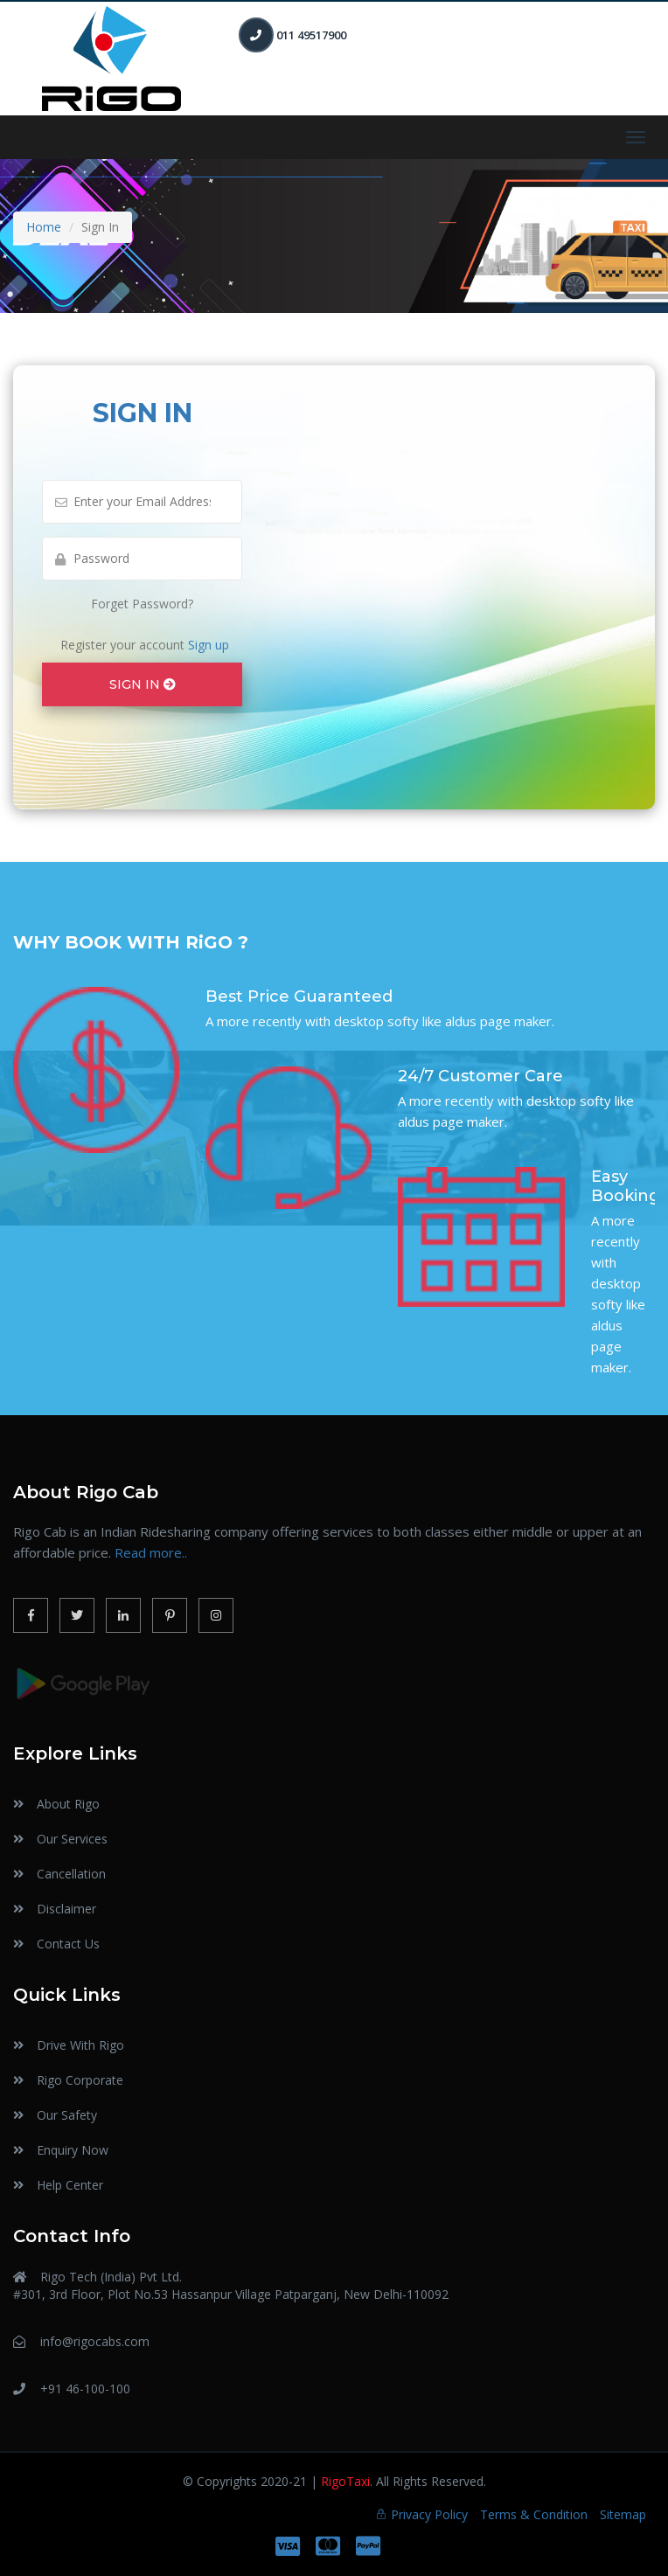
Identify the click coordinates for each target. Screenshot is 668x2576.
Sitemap (623, 2514)
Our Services (72, 1838)
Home (43, 227)
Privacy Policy (429, 2514)
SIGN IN (142, 684)
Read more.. (151, 1552)
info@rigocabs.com (95, 2341)
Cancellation (71, 1873)
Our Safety (67, 2115)
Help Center (70, 2185)
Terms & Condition (534, 2514)
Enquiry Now (72, 2150)
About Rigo (68, 1803)
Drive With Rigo (80, 2045)
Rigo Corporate (80, 2080)
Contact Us (68, 1943)
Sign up (206, 644)
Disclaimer (66, 1908)
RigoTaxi (345, 2481)
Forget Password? (142, 603)
